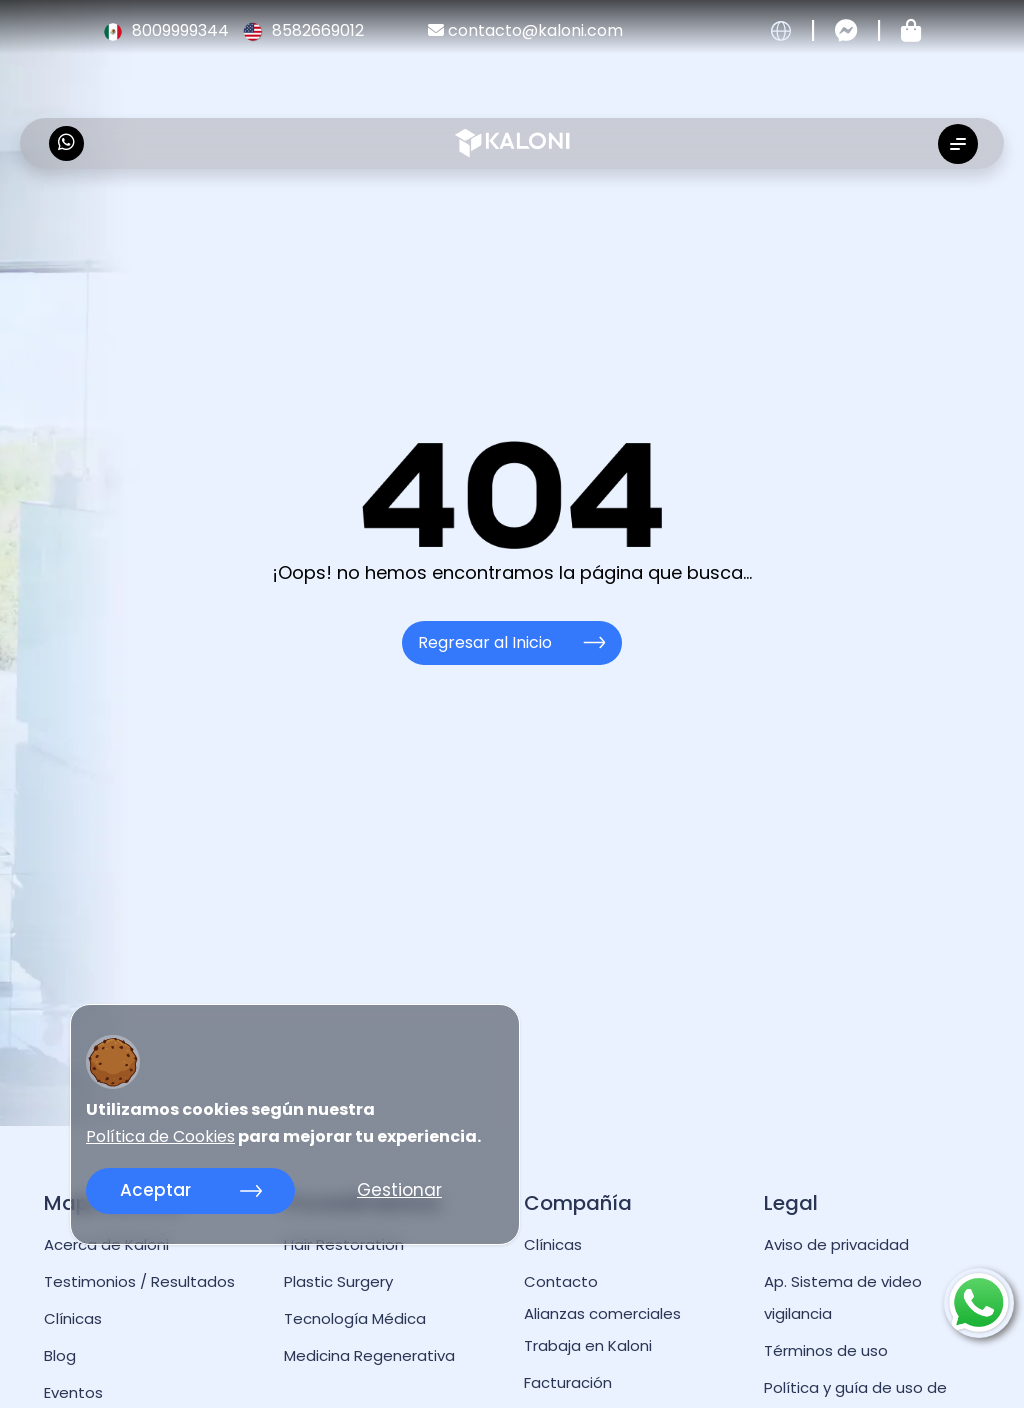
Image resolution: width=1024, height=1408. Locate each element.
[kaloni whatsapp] (66, 143)
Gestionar (399, 1190)
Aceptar (191, 1190)
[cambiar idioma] (781, 31)
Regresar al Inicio (512, 642)
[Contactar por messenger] (846, 31)
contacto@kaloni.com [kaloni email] (525, 30)
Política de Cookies (160, 1137)
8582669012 (303, 30)
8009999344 (168, 30)
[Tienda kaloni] (911, 31)
